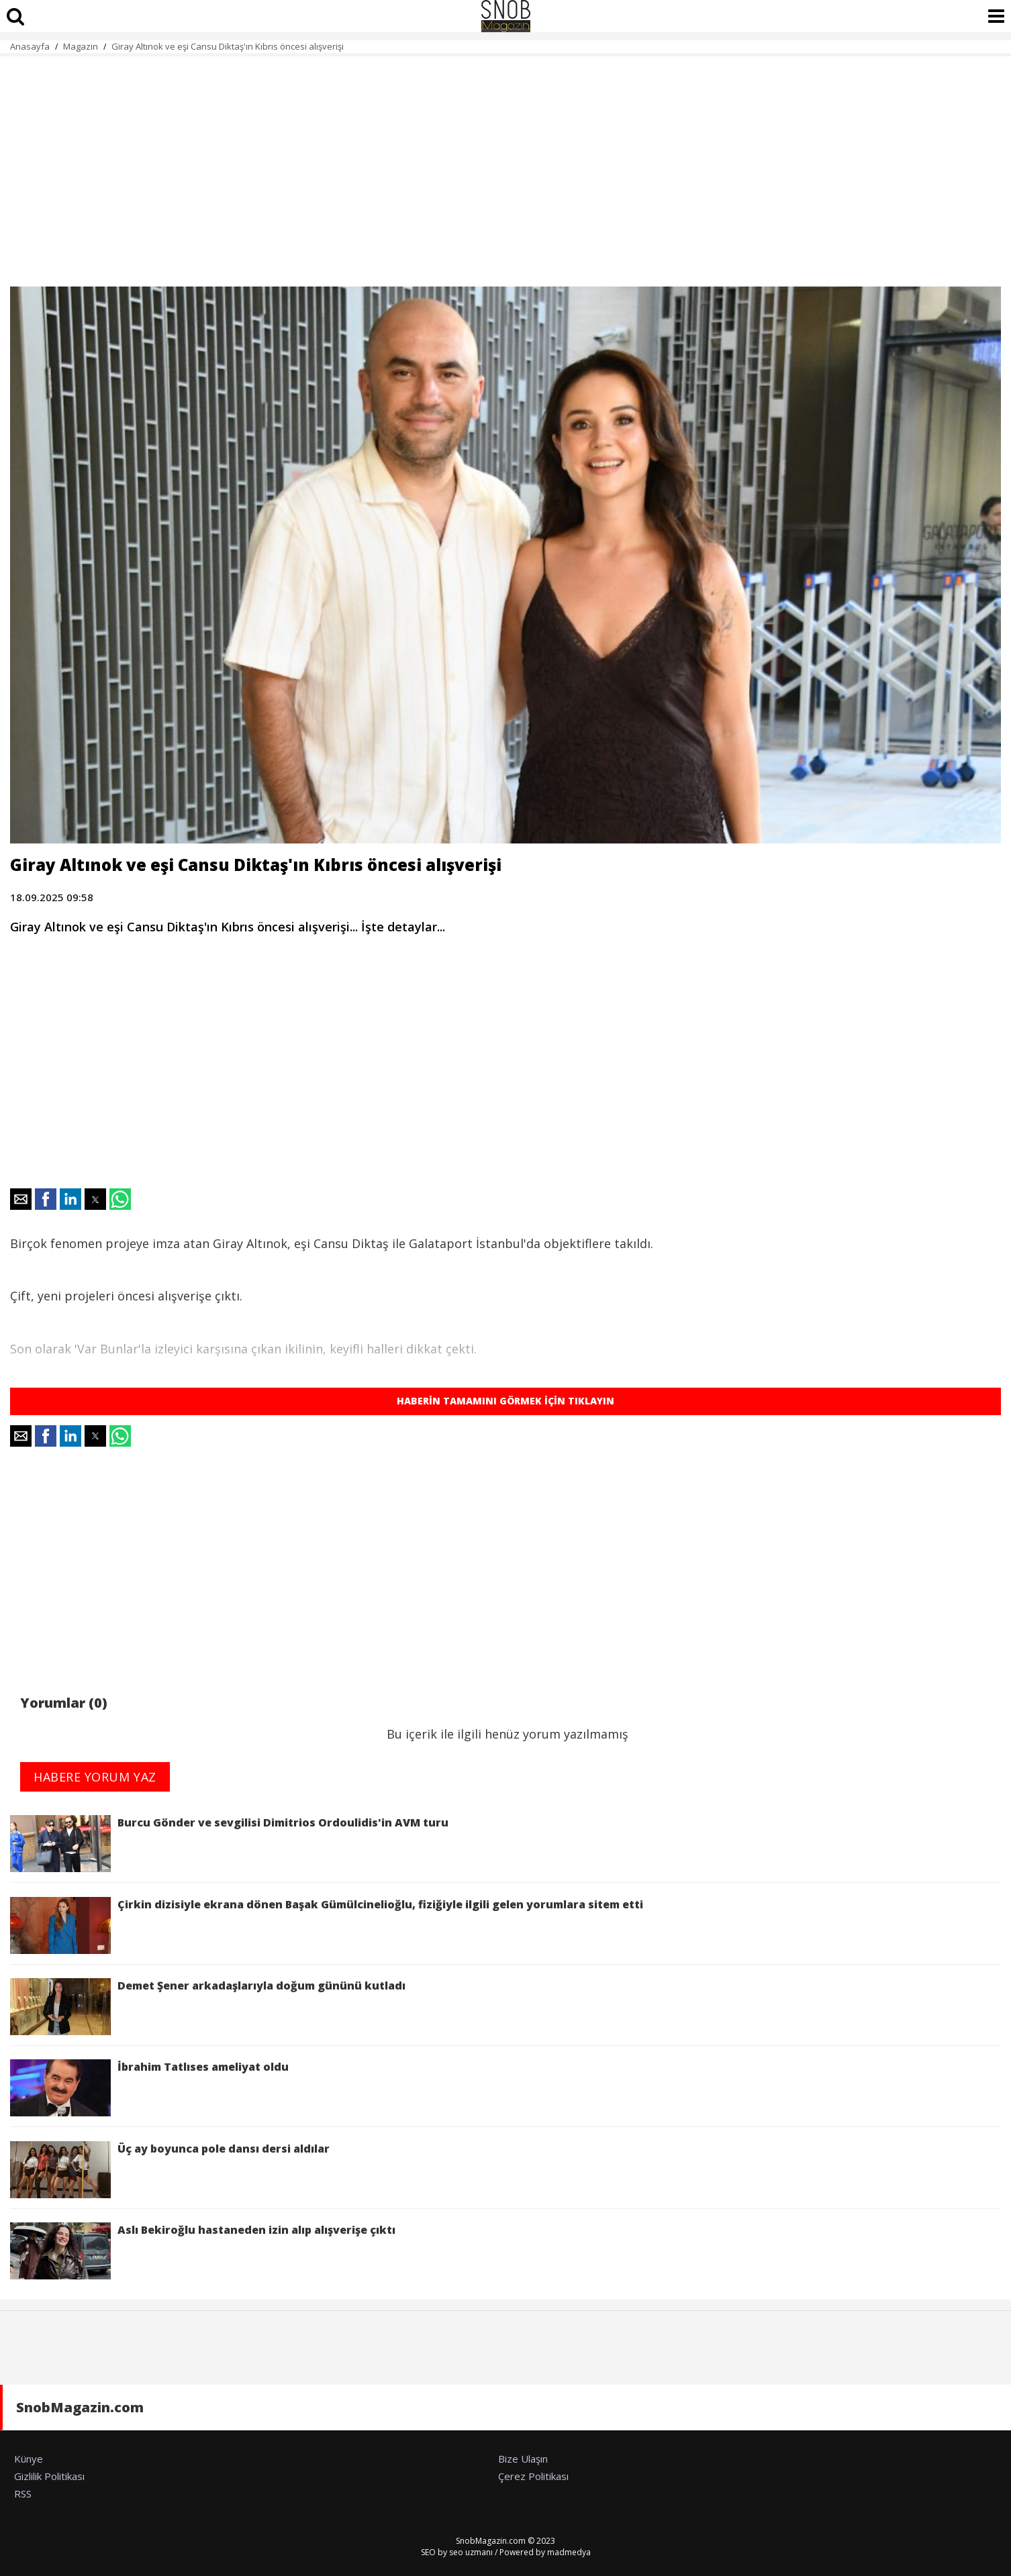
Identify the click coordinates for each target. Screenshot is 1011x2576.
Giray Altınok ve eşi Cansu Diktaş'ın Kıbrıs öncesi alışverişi (227, 46)
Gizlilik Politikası (49, 2476)
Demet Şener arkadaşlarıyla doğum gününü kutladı (207, 2006)
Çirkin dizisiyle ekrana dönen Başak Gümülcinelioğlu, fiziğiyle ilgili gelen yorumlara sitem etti (326, 1925)
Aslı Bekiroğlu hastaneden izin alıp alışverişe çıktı (202, 2250)
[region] (505, 163)
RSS (23, 2493)
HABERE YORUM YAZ (95, 1777)
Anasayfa (30, 46)
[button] (21, 1199)
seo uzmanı (471, 2552)
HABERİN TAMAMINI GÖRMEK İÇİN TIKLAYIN (505, 1400)
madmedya (569, 2552)
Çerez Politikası (533, 2476)
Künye (28, 2458)
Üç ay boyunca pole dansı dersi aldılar (170, 2169)
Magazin (80, 46)
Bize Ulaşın (523, 2458)
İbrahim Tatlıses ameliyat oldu (150, 2087)
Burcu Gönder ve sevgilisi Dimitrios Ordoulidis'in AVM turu (229, 1843)
